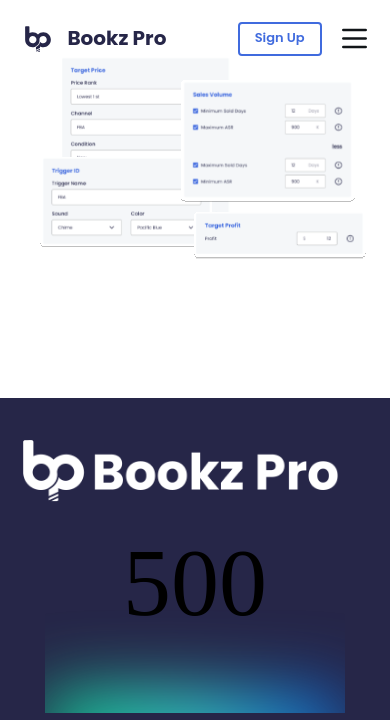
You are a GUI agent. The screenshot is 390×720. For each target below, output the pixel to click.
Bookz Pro (116, 38)
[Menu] (354, 38)
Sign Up (280, 37)
